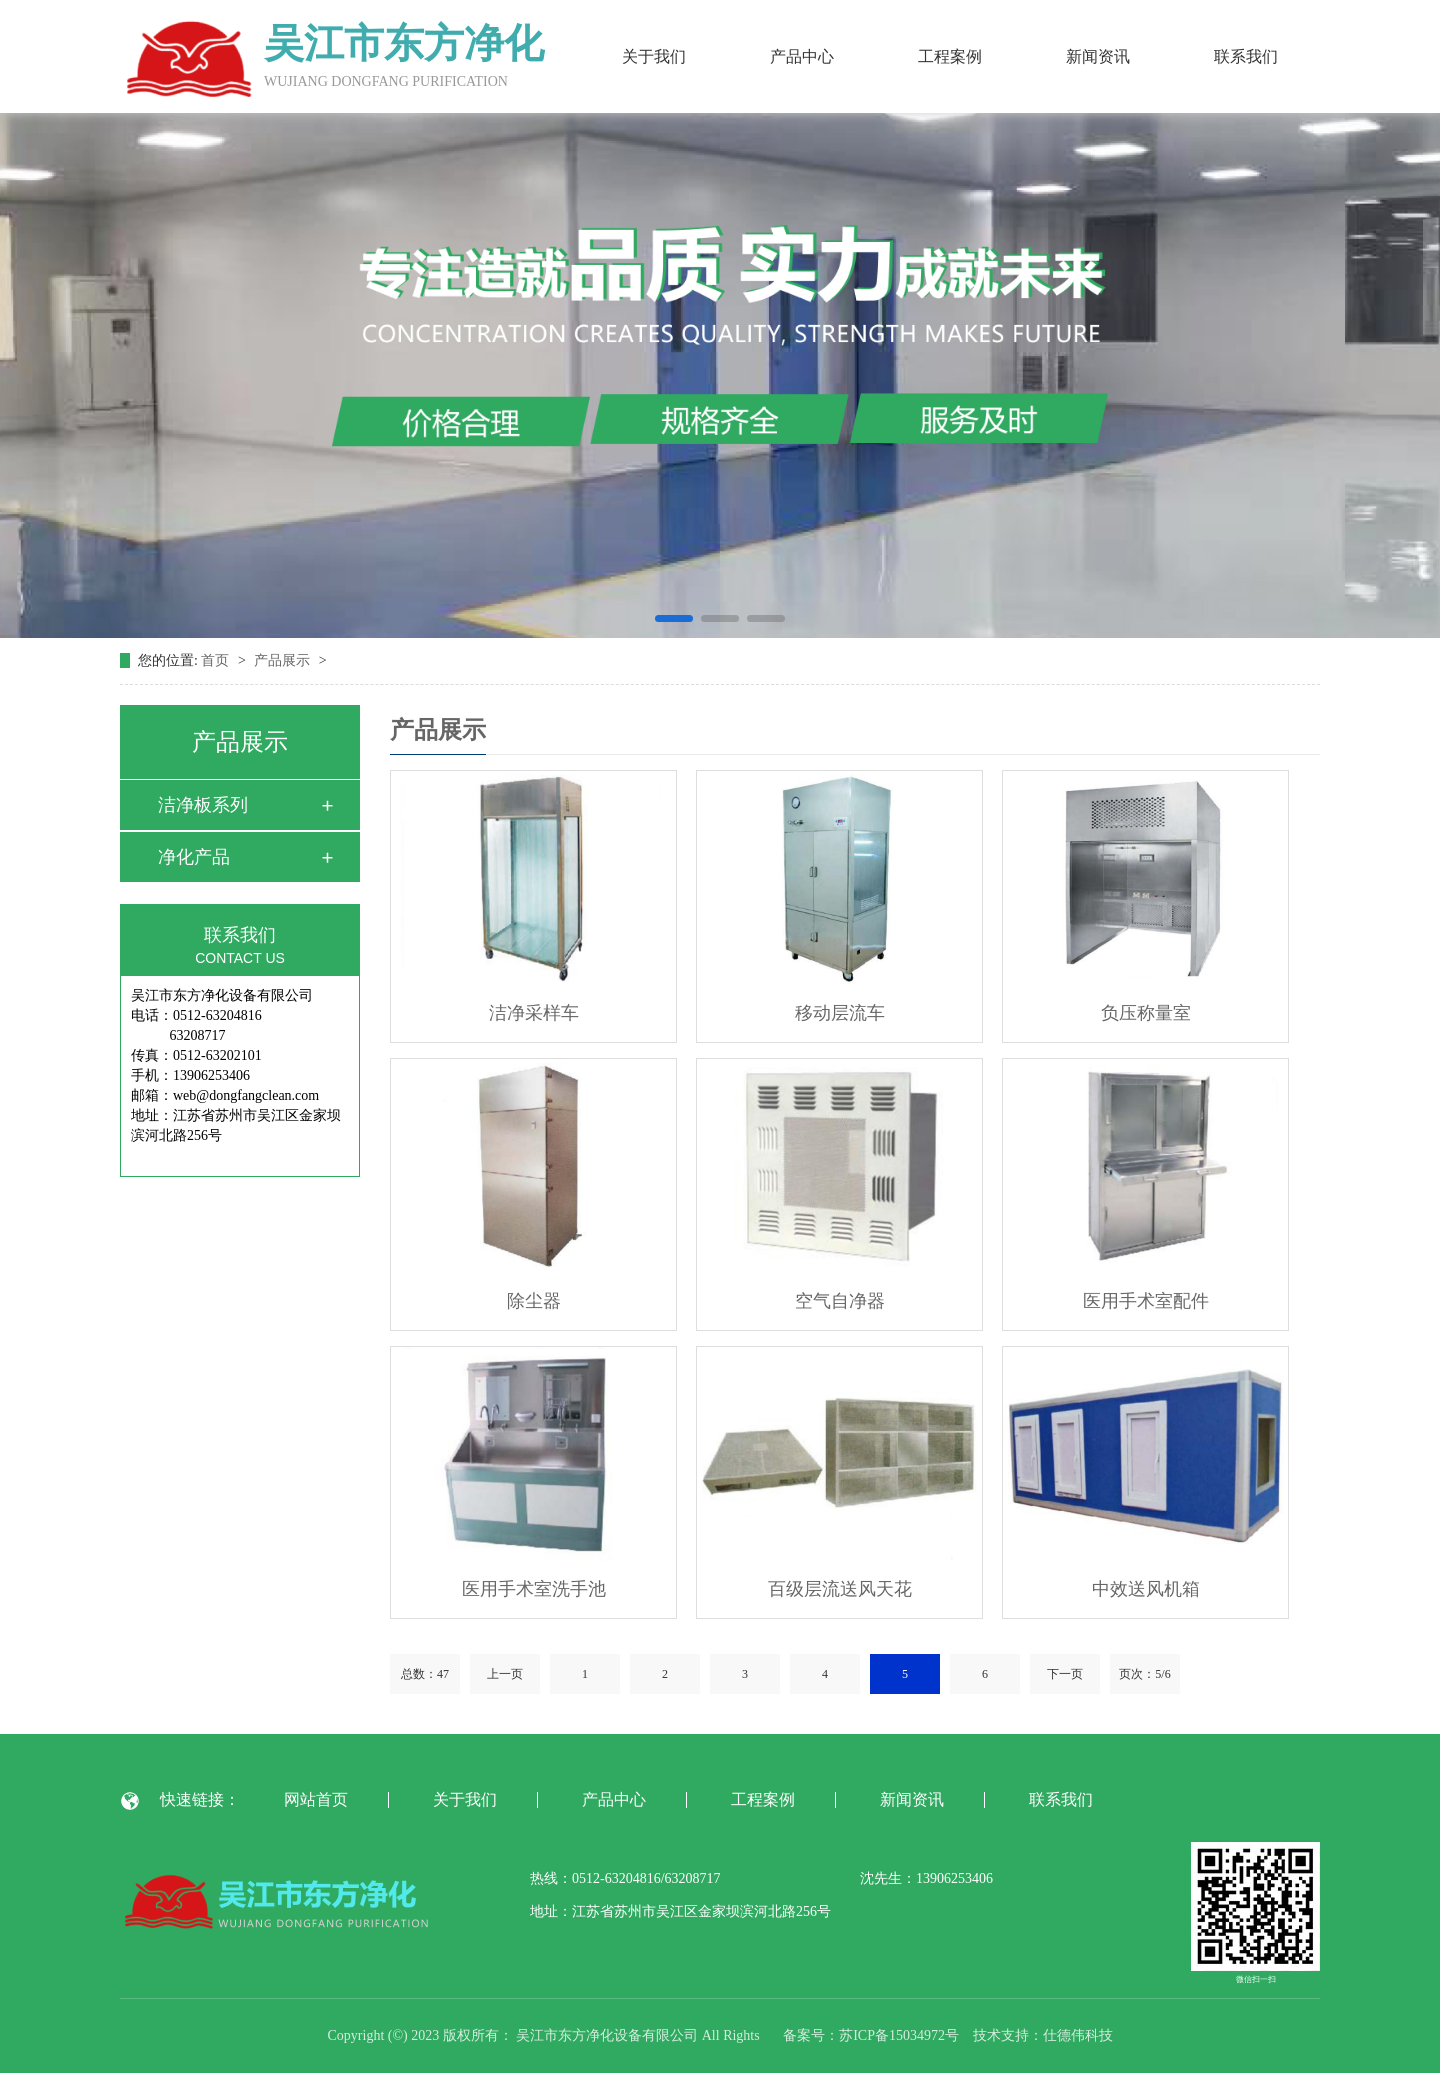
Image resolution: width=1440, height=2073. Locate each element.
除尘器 (534, 1301)
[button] (674, 618)
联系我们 (1246, 56)
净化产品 (194, 857)
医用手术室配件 (1146, 1301)
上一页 (505, 1674)
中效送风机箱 (1146, 1589)
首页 (217, 660)
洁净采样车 (534, 1013)
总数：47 (425, 1674)
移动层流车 (840, 1013)
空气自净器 (840, 1301)
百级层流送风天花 (840, 1589)
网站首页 (316, 1800)
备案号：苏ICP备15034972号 (871, 2035)
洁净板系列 (203, 805)
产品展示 (284, 660)
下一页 (1065, 1674)
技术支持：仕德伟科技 (1043, 2035)
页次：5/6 (1144, 1674)
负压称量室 (1146, 1013)
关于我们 (654, 56)
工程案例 (950, 56)
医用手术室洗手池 (534, 1589)
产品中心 (802, 56)
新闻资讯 (1098, 56)
